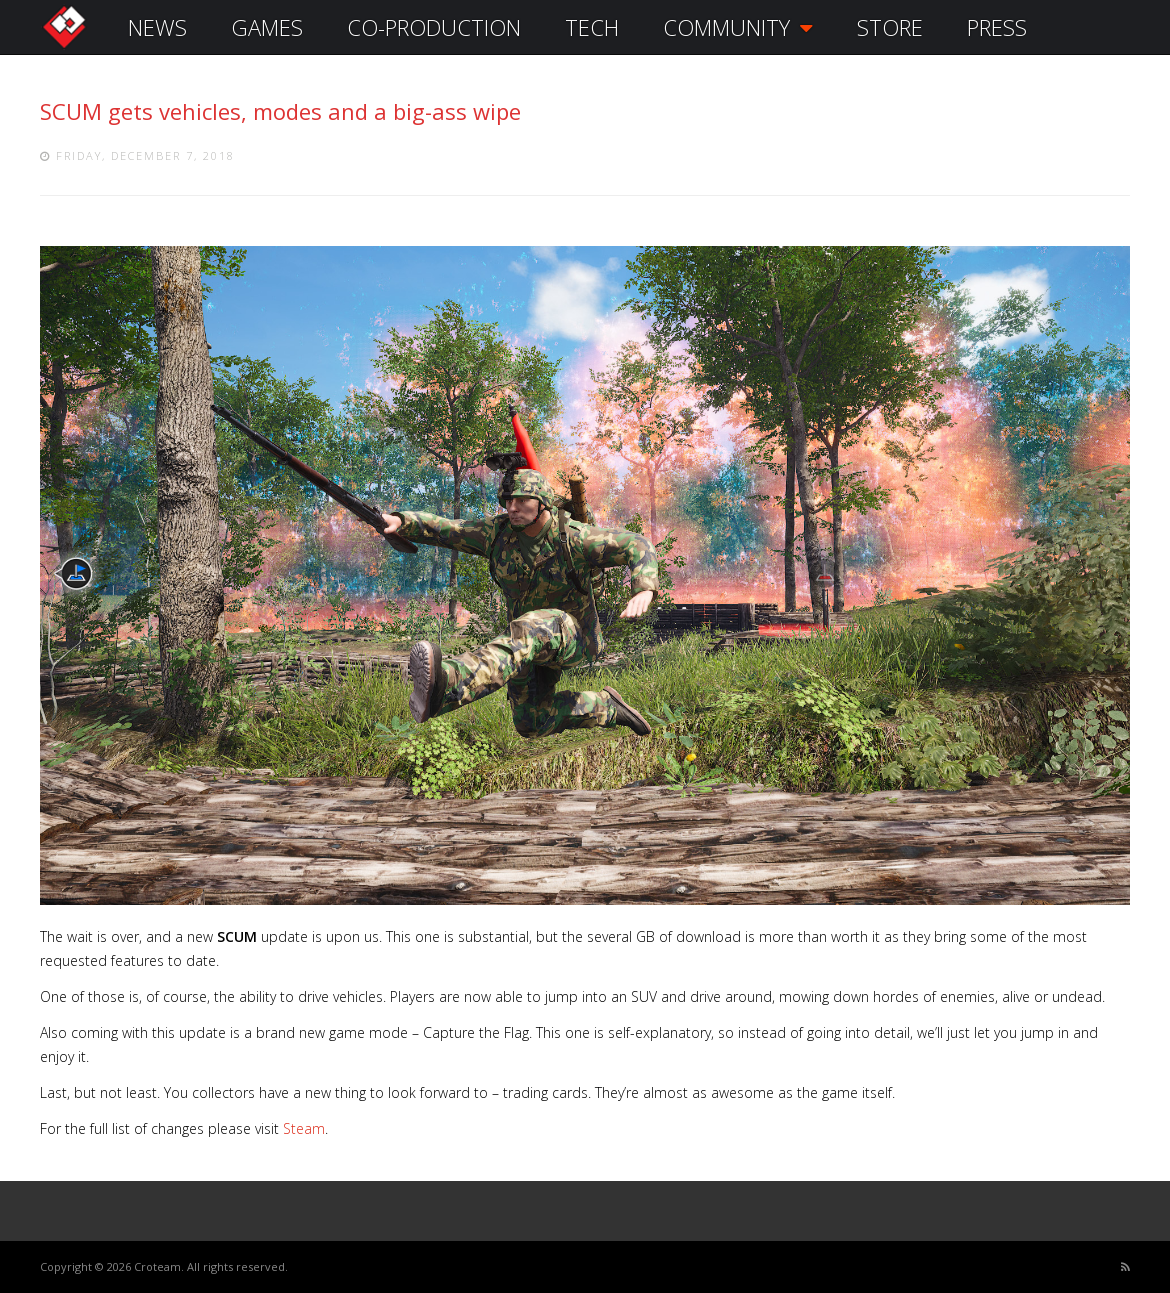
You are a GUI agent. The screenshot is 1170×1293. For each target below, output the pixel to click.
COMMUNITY (738, 27)
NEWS (157, 27)
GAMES (267, 27)
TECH (592, 27)
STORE (890, 27)
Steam (304, 1128)
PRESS (997, 27)
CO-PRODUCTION (434, 27)
